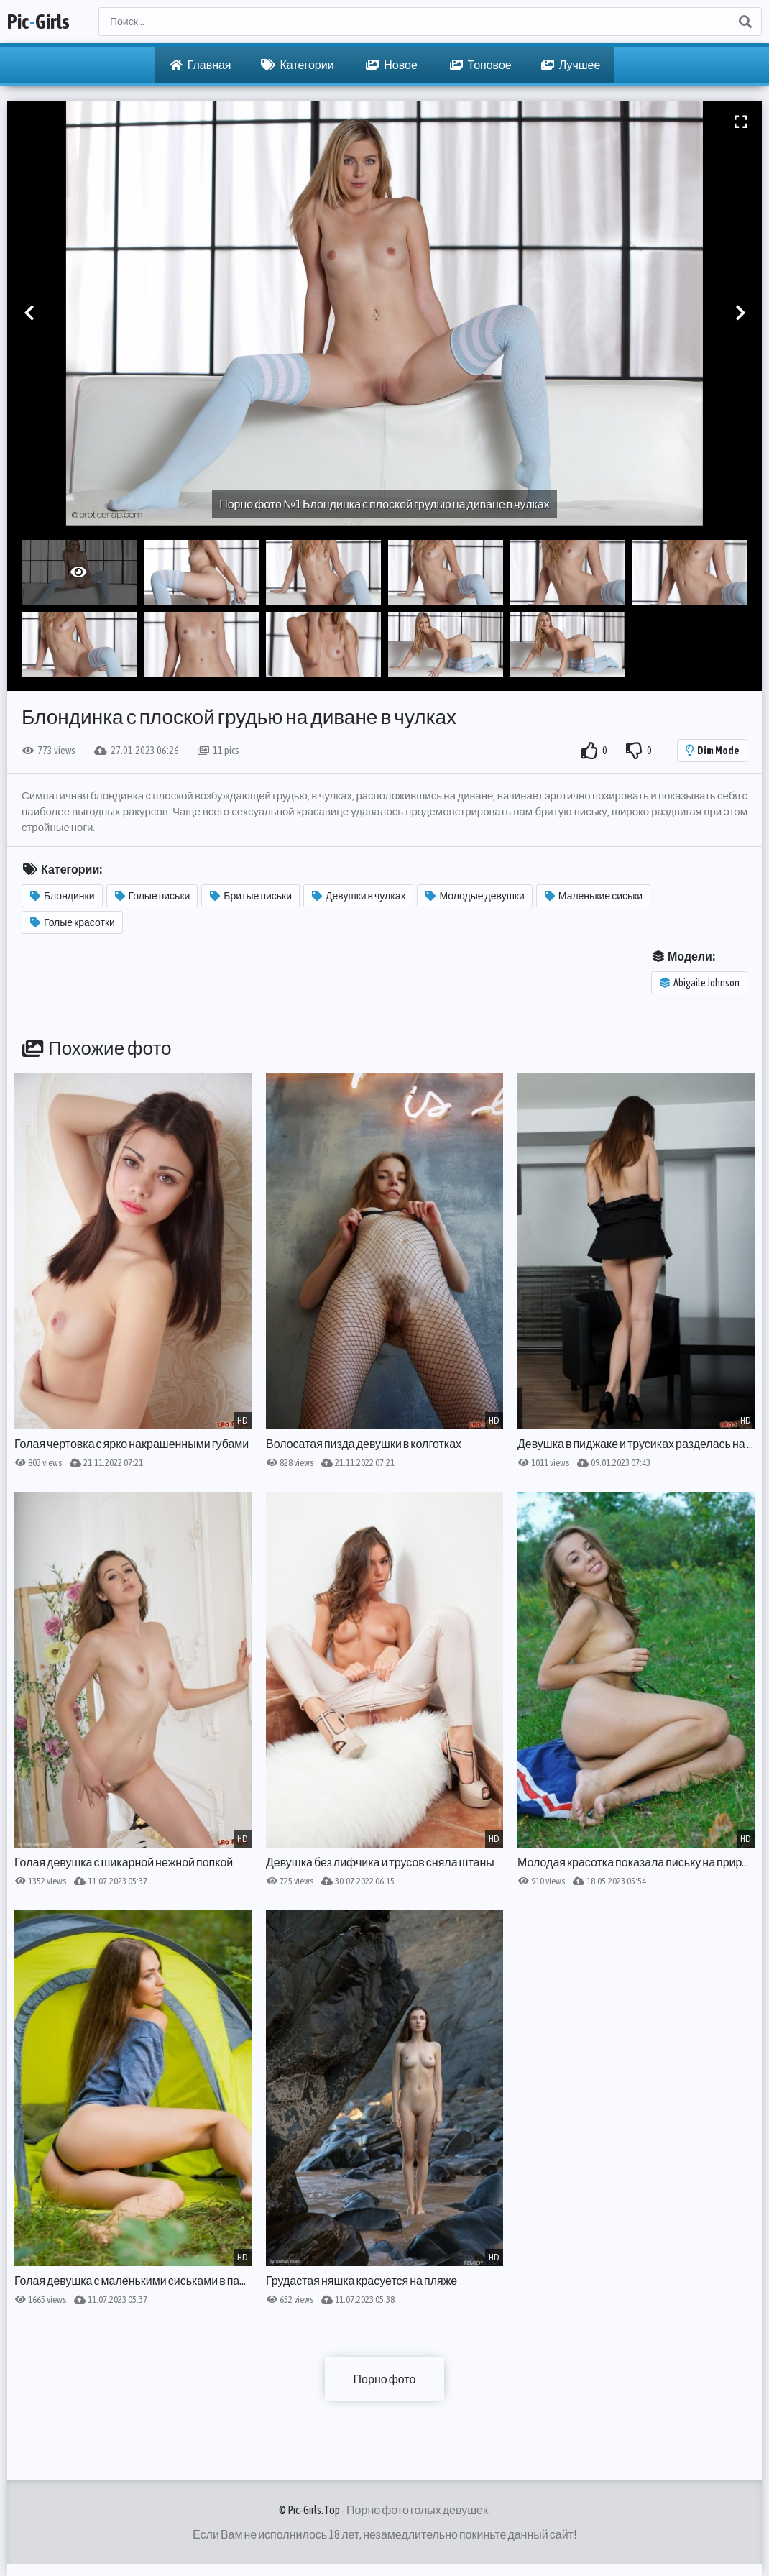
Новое (392, 65)
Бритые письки (251, 896)
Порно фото (385, 2379)
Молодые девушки (474, 896)
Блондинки (62, 896)
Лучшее (571, 65)
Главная (200, 65)
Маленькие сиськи (594, 896)
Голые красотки (72, 922)
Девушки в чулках (358, 896)
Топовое (481, 65)
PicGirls (38, 21)
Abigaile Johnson (700, 983)
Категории (297, 65)
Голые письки (152, 896)
